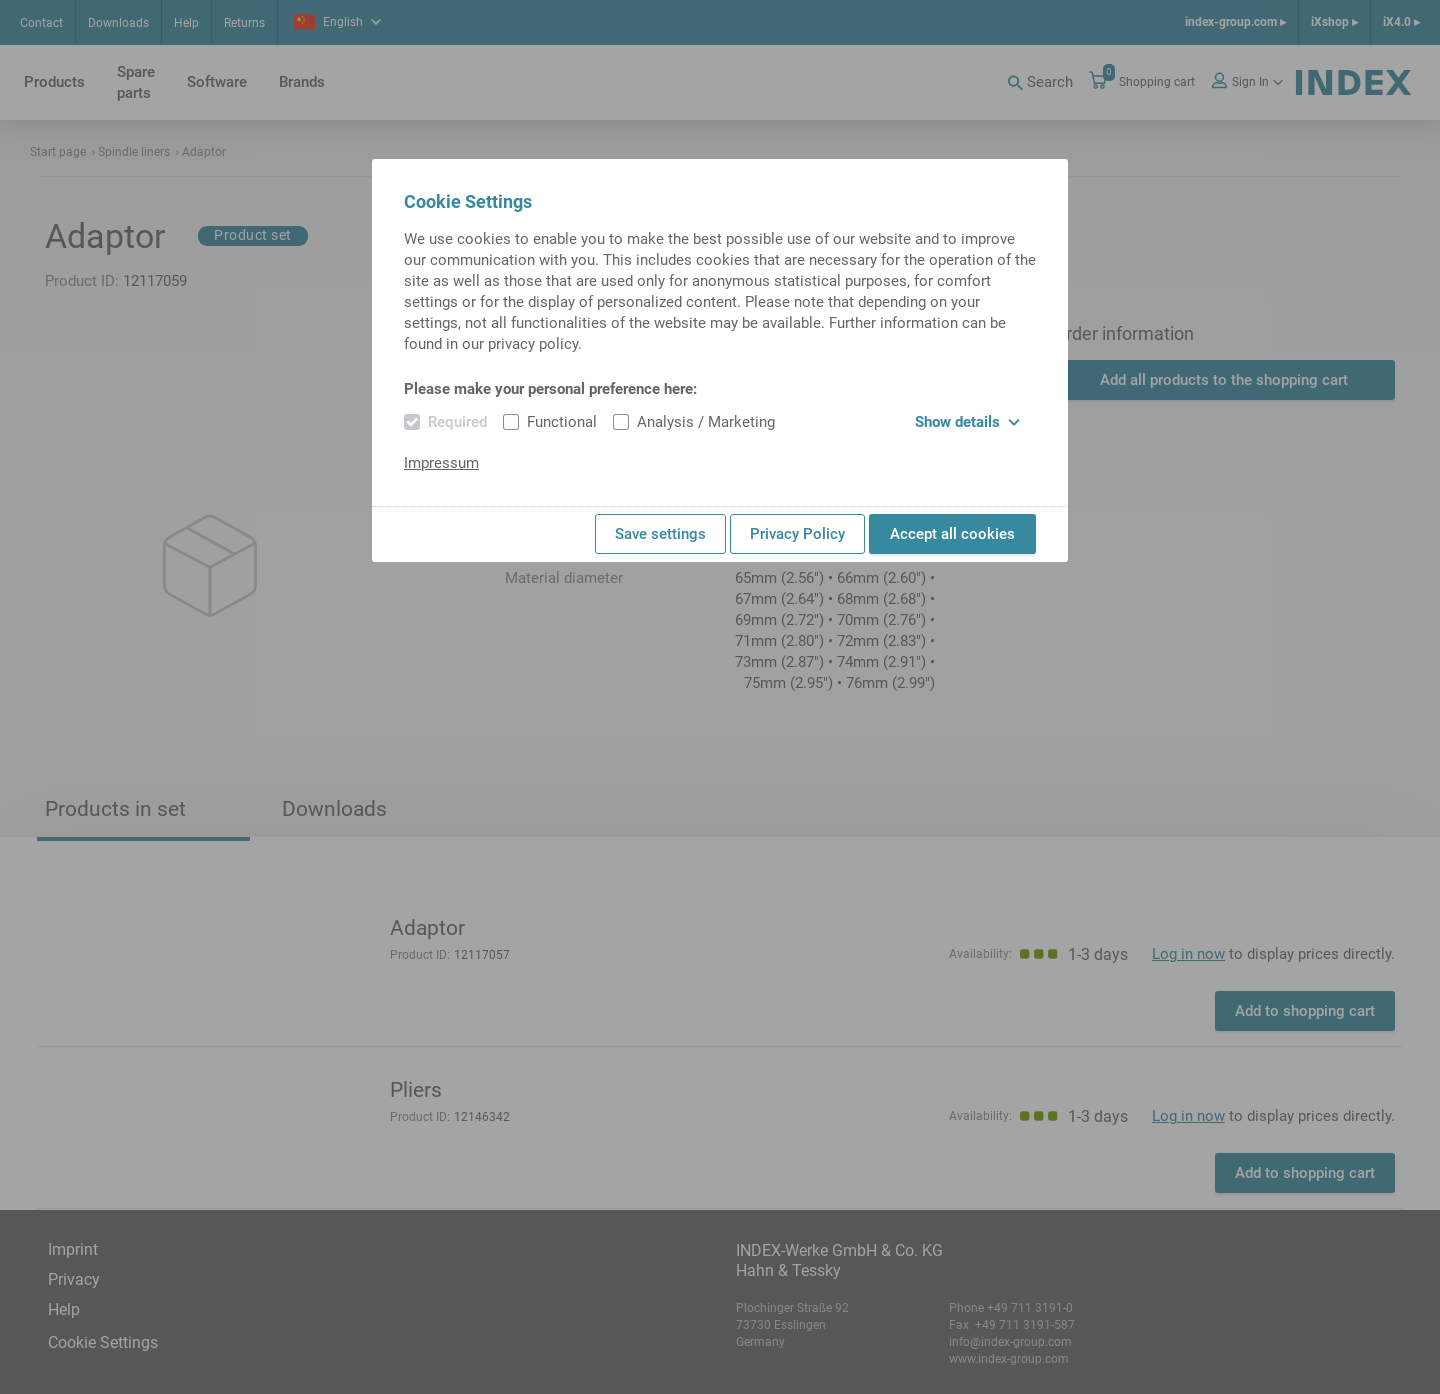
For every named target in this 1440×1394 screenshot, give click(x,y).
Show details (967, 422)
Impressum (441, 463)
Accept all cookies (952, 534)
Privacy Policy (797, 534)
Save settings (660, 534)
